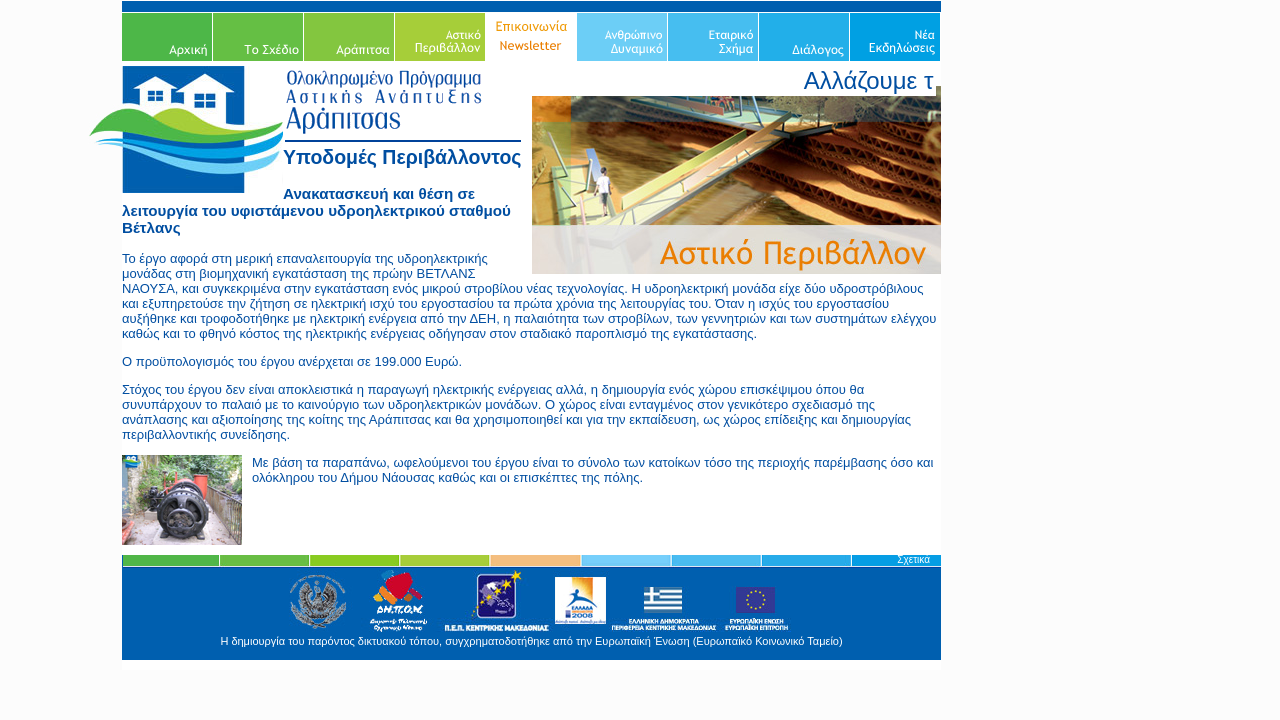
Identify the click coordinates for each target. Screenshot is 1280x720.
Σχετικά (913, 559)
